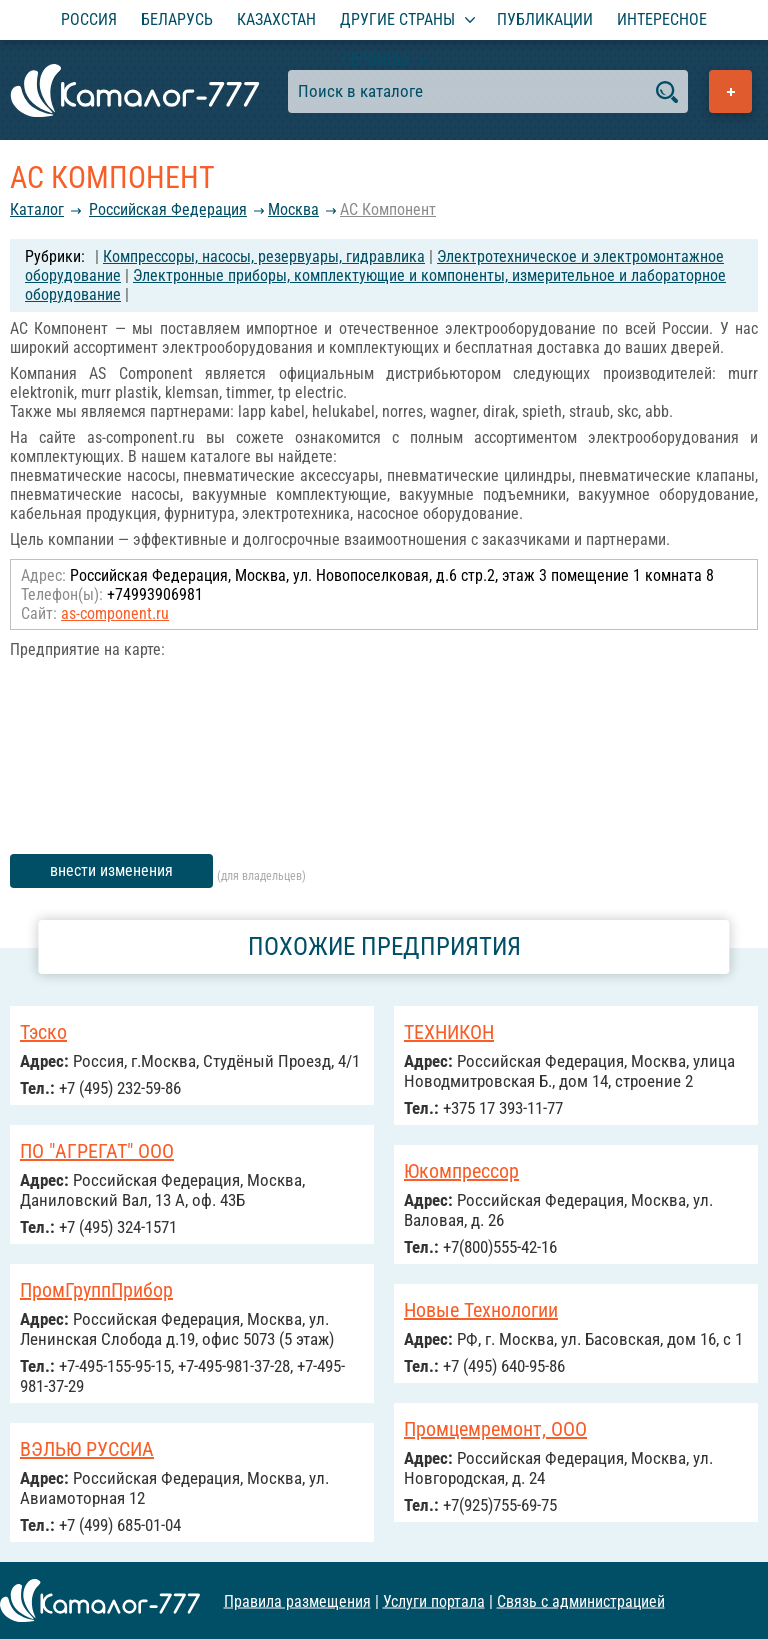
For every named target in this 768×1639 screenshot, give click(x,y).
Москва (293, 209)
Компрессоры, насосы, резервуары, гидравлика (264, 256)
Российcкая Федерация (168, 209)
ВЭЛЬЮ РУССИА (87, 1449)
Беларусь (177, 19)
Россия (89, 19)
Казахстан (276, 19)
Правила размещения (297, 1600)
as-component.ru (115, 613)
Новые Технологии (481, 1310)
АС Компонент (388, 209)
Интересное (662, 19)
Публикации (545, 19)
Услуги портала (434, 1600)
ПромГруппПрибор (96, 1290)
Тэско (43, 1032)
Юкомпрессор (461, 1171)
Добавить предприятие (730, 91)
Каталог (37, 209)
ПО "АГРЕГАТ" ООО (97, 1151)
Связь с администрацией (581, 1600)
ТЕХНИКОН (449, 1032)
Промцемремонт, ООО (495, 1429)
